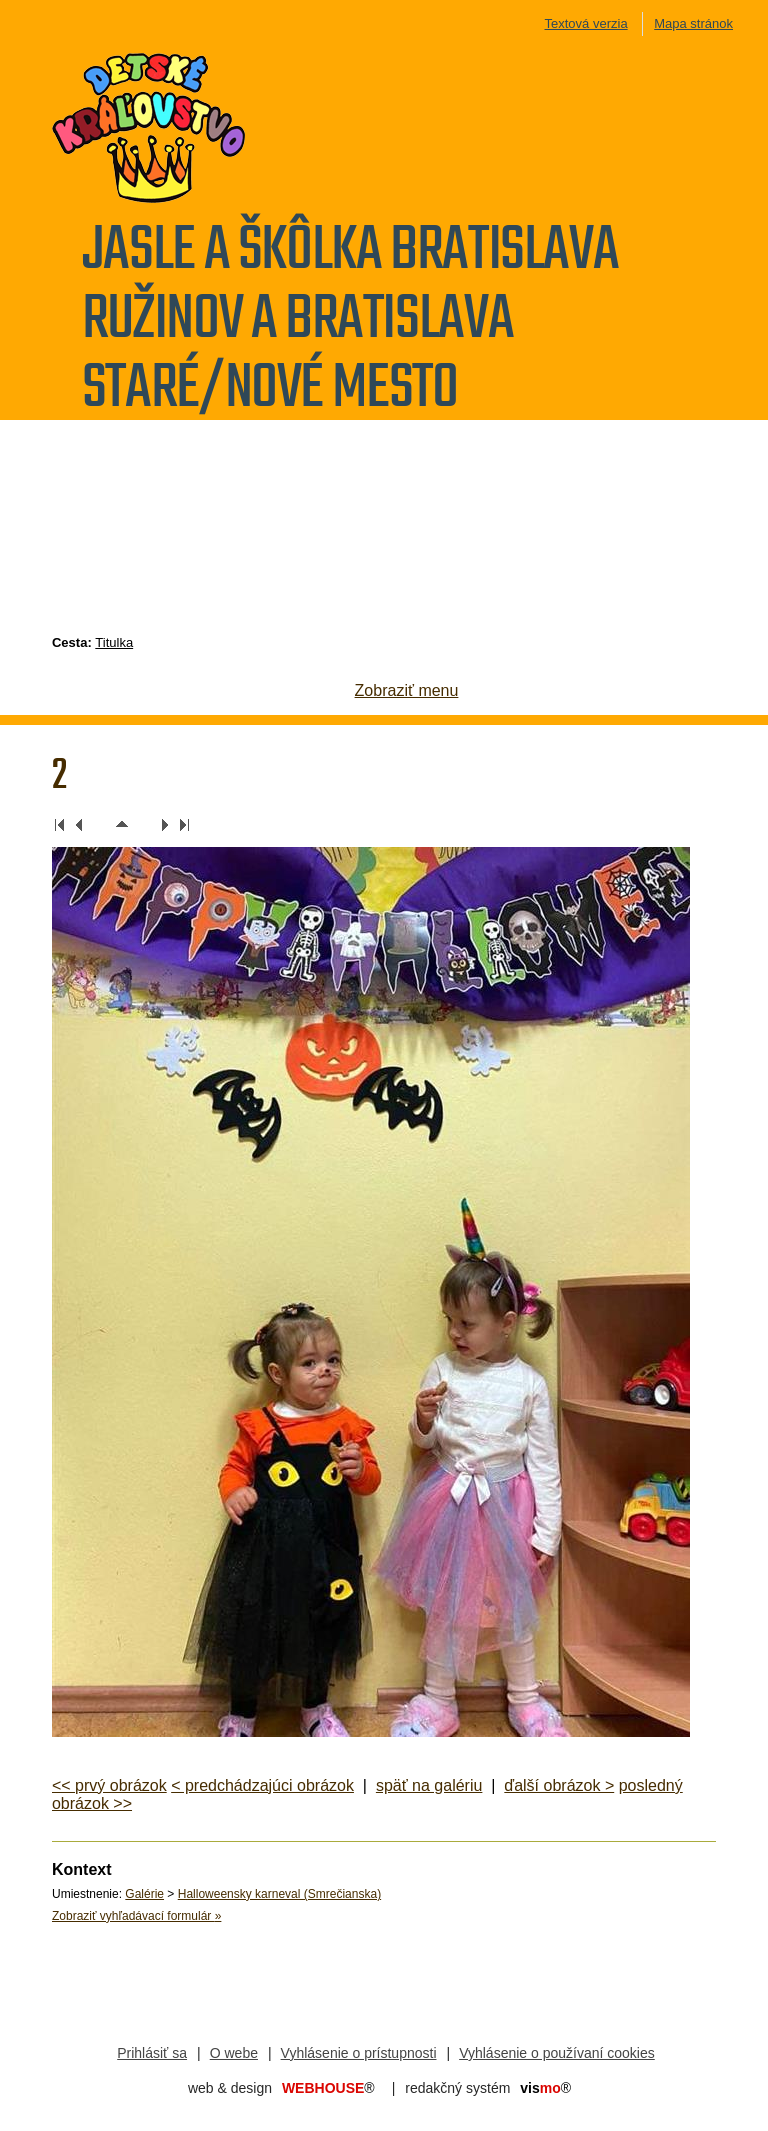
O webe (234, 2053)
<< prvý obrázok (109, 1785)
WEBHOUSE (328, 2088)
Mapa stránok (693, 23)
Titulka (114, 642)
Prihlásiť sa (152, 2053)
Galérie (144, 1894)
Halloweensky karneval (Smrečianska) (279, 1894)
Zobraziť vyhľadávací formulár (136, 1916)
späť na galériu (429, 1785)
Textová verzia (586, 23)
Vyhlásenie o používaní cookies (557, 2053)
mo (545, 2088)
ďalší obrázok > (559, 1785)
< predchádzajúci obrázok (262, 1785)
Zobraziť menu (407, 690)
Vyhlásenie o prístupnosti (359, 2053)
